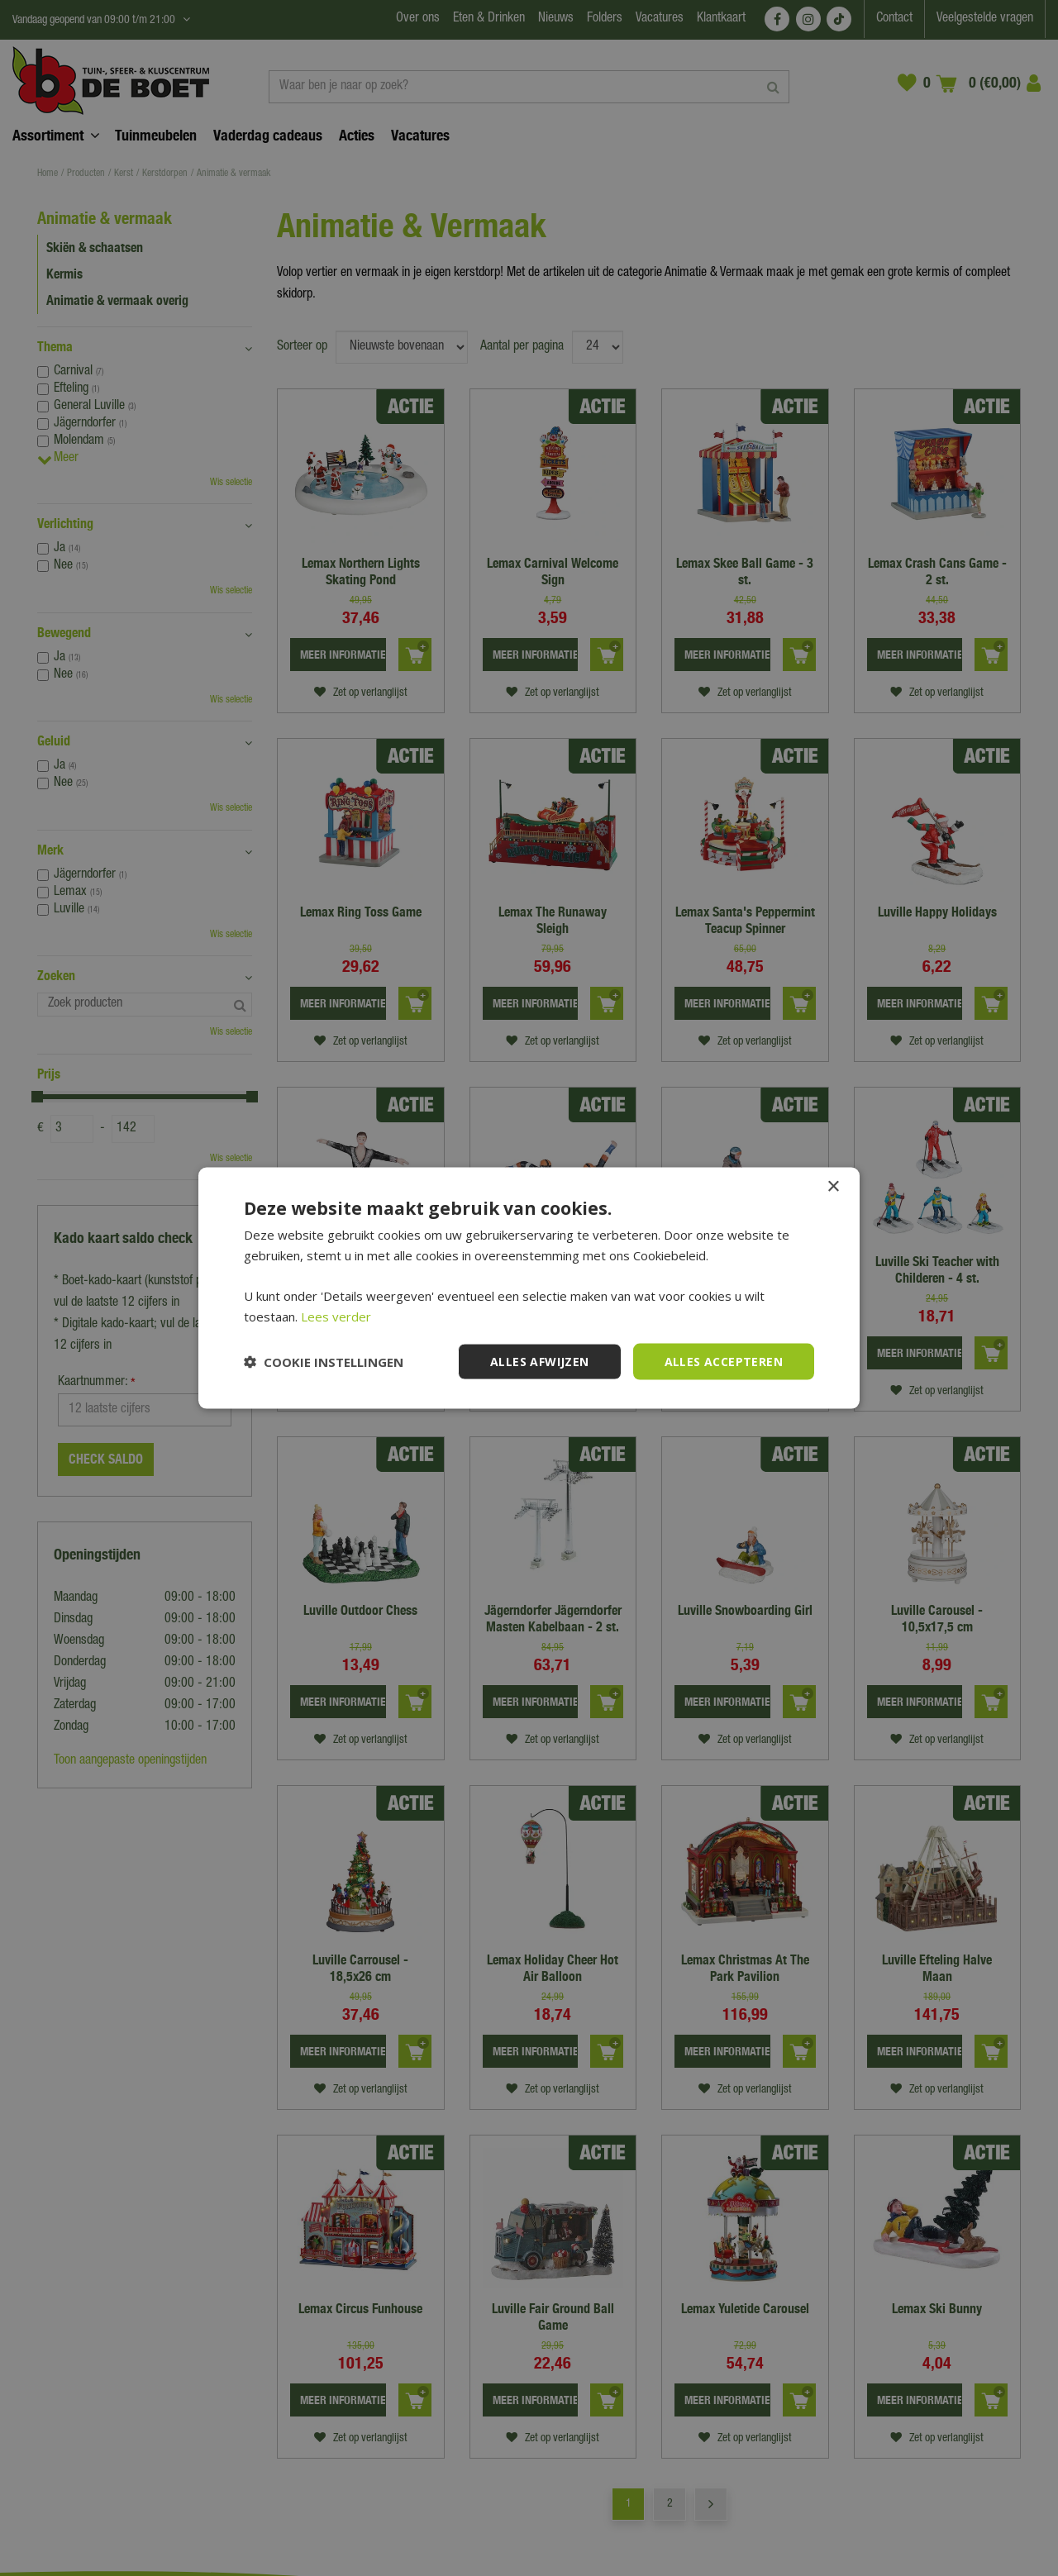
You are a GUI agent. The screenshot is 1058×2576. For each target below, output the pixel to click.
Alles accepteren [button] (724, 1361)
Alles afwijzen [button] (539, 1361)
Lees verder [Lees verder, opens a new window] (336, 1315)
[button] (323, 1362)
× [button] (833, 1186)
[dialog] (529, 1288)
